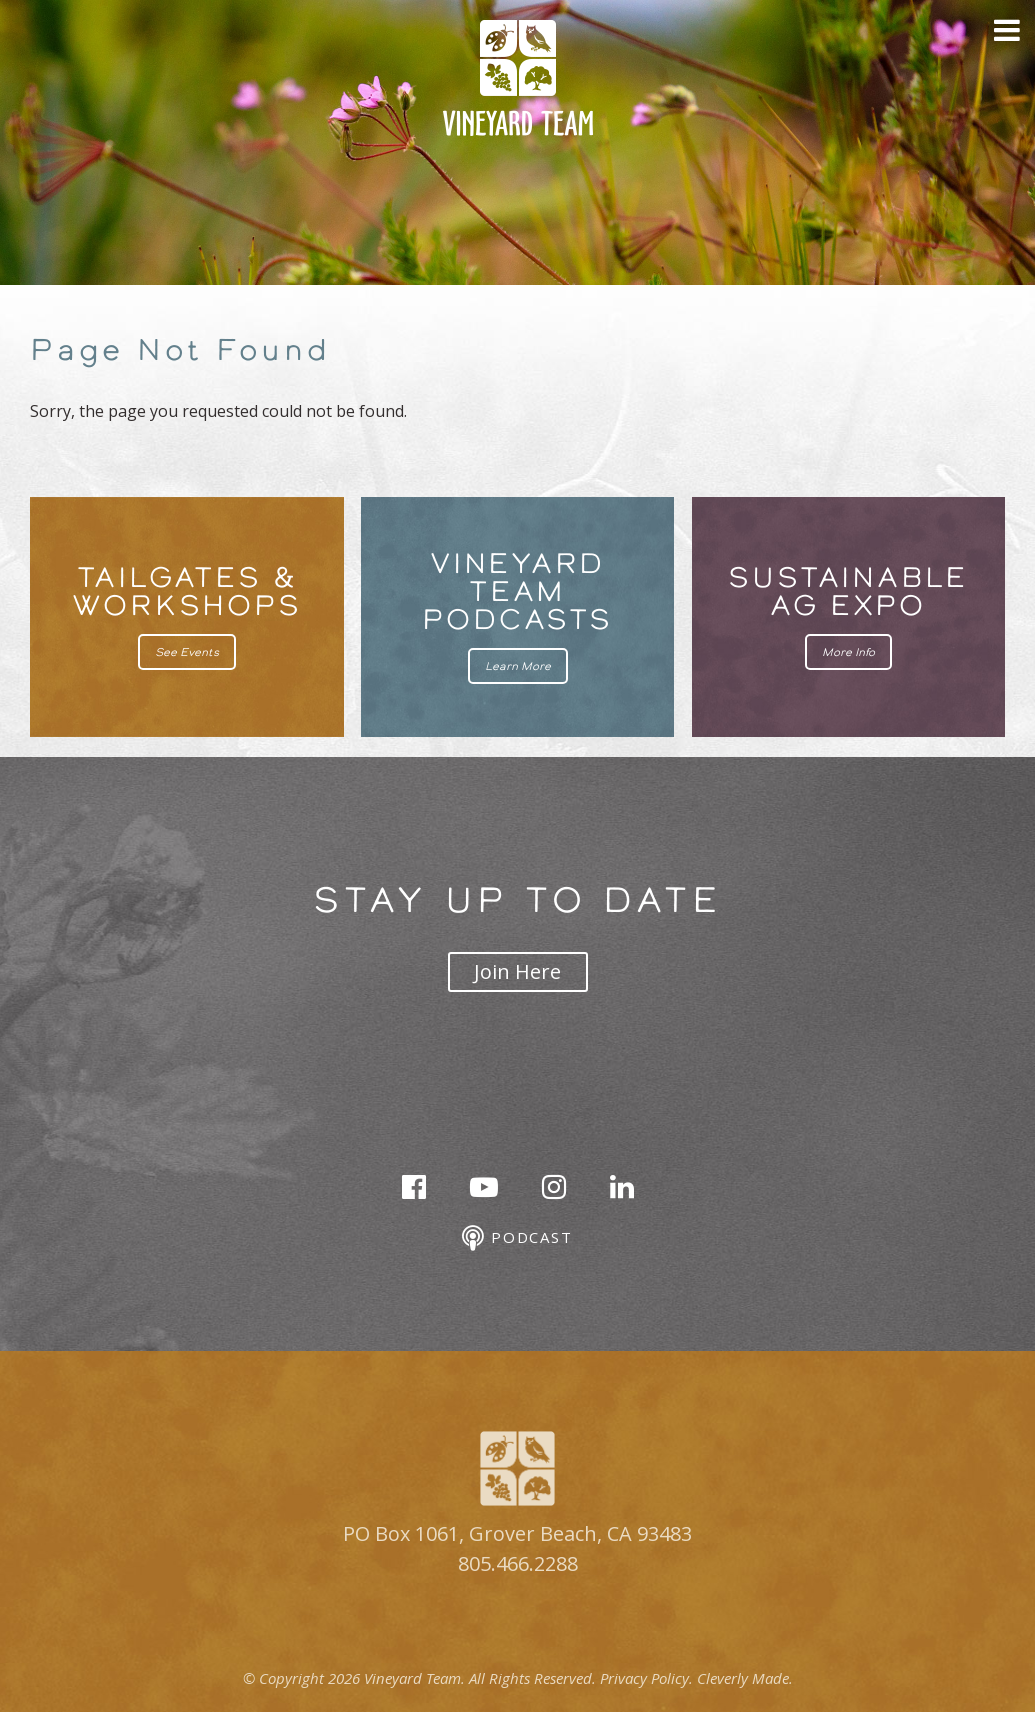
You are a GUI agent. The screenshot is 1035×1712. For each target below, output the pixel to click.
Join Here (517, 971)
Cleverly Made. (745, 1678)
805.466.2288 (518, 1563)
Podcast (517, 1238)
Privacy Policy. (646, 1678)
